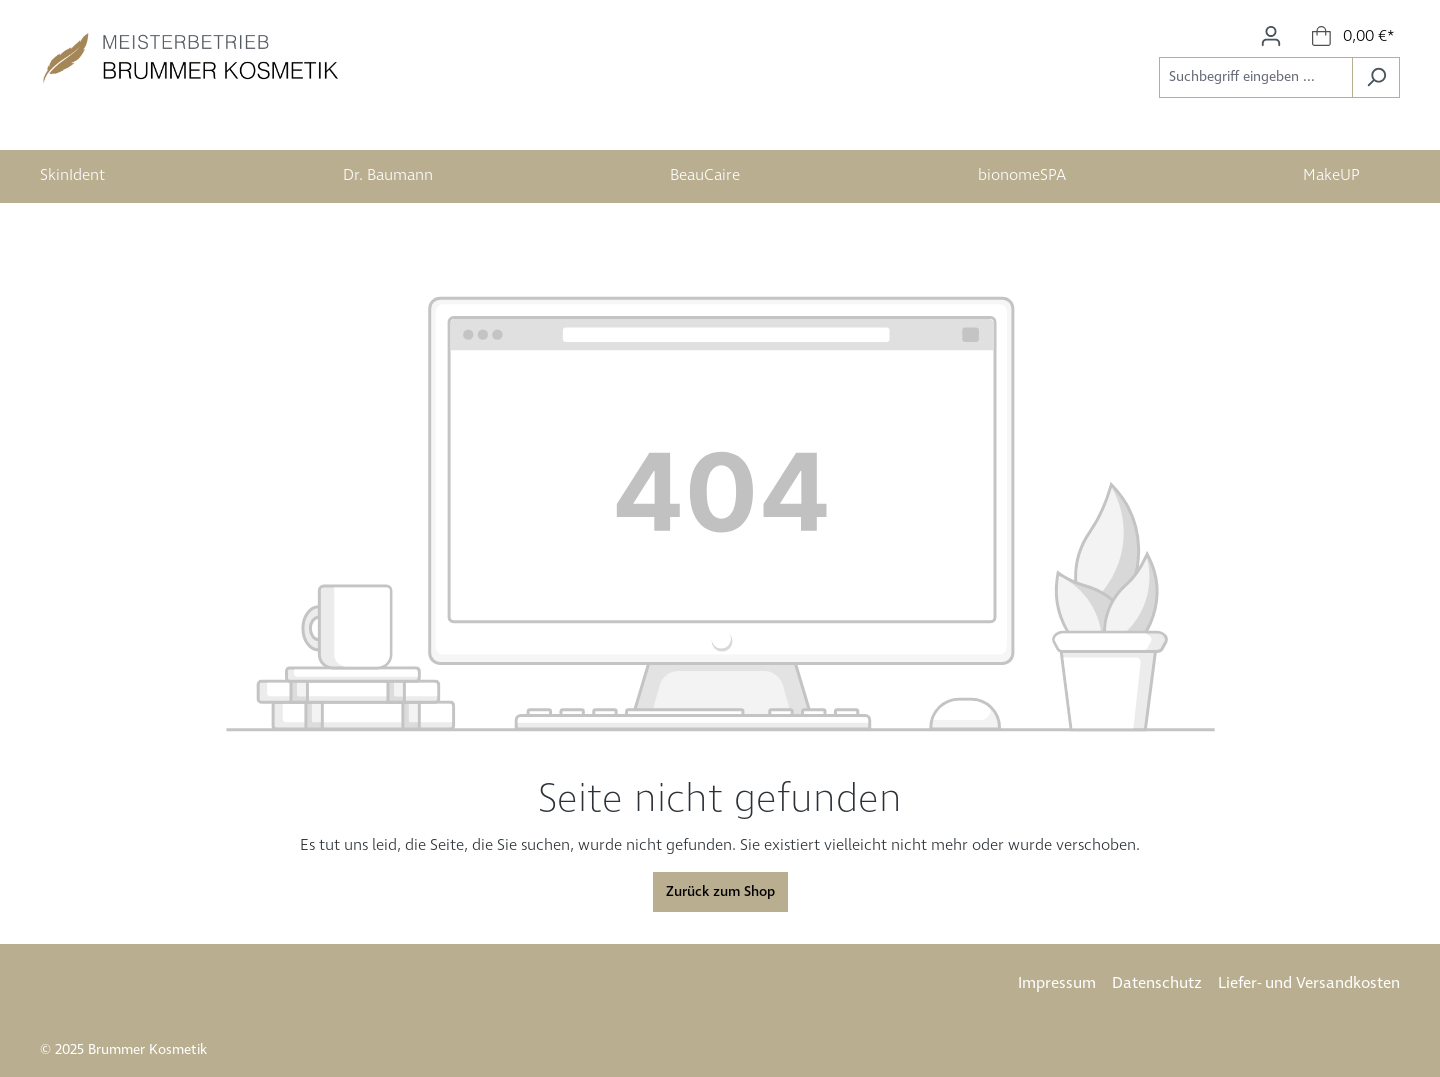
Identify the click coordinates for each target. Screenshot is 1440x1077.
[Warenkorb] (1353, 37)
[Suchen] (1376, 77)
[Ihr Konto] (1271, 36)
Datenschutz (1157, 983)
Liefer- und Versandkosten (1309, 983)
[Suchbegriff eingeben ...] (1256, 77)
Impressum (1057, 983)
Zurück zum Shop (720, 892)
